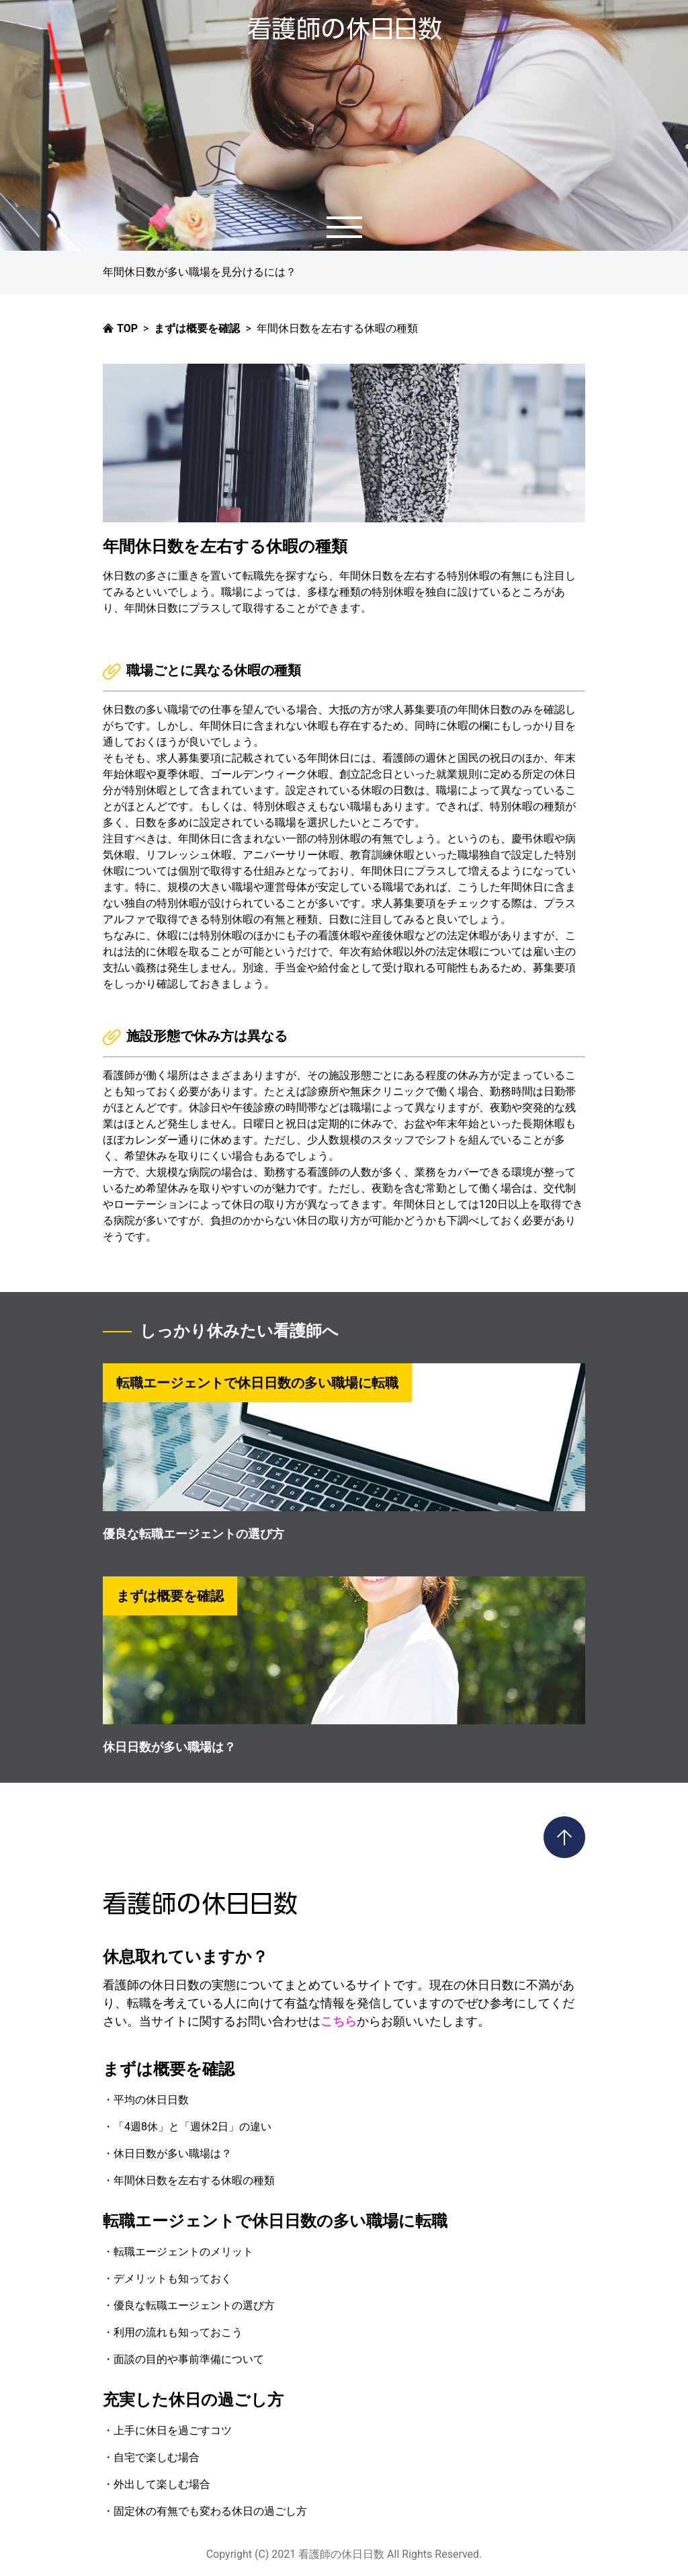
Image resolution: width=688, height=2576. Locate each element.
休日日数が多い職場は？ (169, 1747)
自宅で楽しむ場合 (157, 2457)
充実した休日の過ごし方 (193, 2399)
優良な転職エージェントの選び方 (193, 1534)
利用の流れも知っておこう (178, 2332)
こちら (338, 2021)
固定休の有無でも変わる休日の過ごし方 (210, 2511)
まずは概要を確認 (168, 2069)
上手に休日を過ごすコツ (173, 2430)
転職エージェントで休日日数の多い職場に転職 (275, 2221)
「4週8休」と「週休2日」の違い (192, 2126)
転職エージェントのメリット (183, 2251)
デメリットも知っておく (173, 2278)
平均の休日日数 (151, 2099)
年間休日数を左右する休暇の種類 (194, 2180)
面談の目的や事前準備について (189, 2359)
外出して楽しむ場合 (162, 2484)
